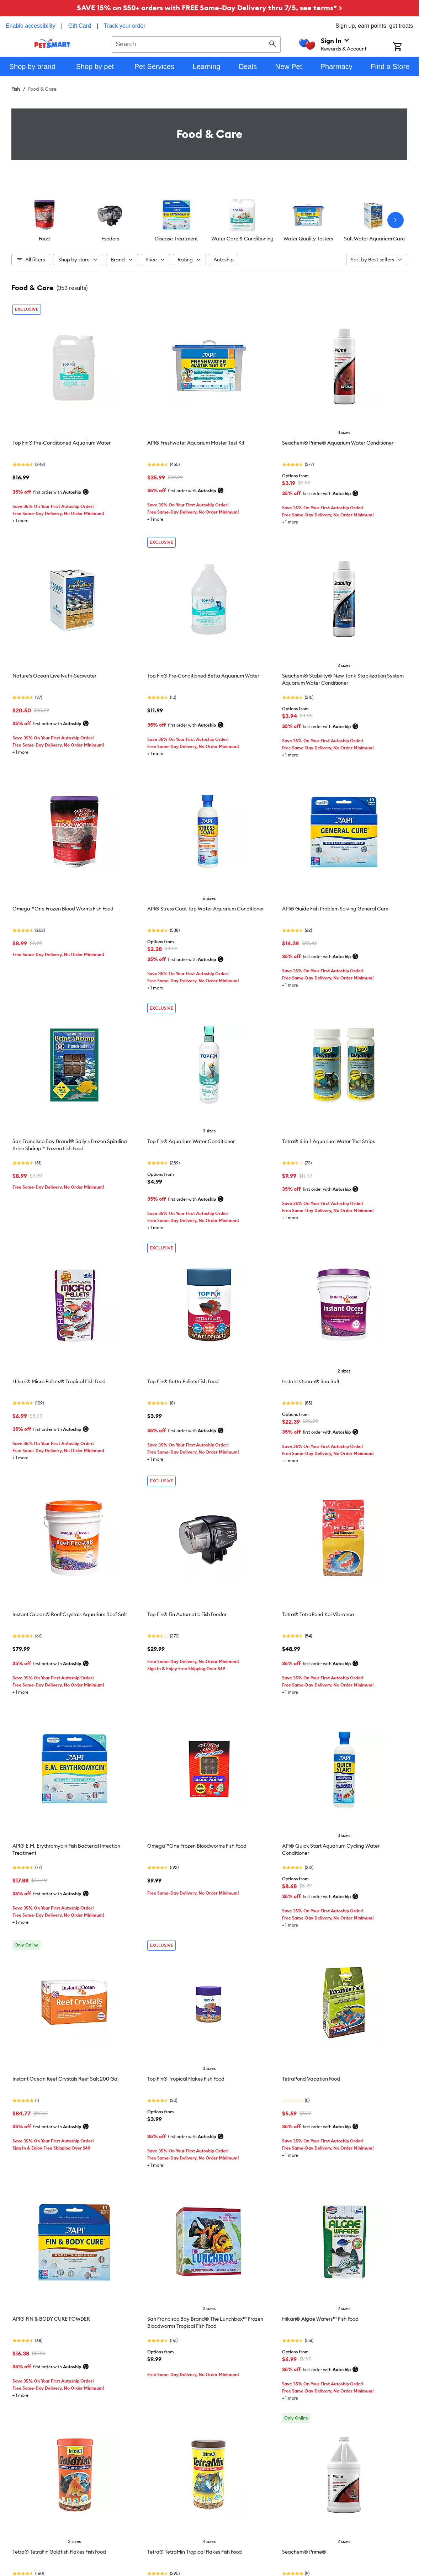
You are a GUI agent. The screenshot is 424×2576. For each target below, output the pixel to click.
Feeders (110, 238)
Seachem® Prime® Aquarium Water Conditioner (337, 443)
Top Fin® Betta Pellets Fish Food (183, 1381)
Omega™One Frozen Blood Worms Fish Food (62, 908)
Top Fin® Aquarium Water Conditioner (191, 1141)
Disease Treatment (176, 238)
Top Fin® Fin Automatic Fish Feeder (187, 1614)
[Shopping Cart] (406, 47)
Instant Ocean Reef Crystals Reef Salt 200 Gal (65, 2079)
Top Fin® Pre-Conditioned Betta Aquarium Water (203, 676)
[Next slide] (395, 220)
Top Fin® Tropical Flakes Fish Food (185, 2079)
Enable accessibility (30, 26)
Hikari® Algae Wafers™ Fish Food (320, 2319)
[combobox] (196, 43)
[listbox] (209, 220)
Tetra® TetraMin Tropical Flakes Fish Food (194, 2552)
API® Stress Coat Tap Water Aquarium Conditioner (205, 908)
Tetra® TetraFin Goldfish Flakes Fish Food (59, 2552)
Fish (15, 89)
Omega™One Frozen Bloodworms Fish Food (197, 1846)
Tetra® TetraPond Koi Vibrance (318, 1614)
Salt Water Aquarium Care (374, 238)
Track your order (124, 26)
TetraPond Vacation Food (311, 2079)
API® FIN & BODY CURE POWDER (51, 2319)
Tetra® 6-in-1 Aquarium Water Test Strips (328, 1141)
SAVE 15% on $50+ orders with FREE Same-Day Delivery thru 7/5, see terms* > (209, 7)
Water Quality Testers (308, 238)
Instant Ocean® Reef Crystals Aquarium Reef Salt (69, 1614)
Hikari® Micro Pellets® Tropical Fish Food (59, 1381)
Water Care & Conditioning (242, 238)
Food (44, 238)
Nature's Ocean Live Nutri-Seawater (54, 676)
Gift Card (79, 26)
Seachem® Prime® (304, 2552)
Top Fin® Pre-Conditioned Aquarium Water (61, 443)
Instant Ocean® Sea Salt (310, 1381)
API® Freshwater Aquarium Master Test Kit (195, 443)
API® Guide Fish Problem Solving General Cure (335, 908)
